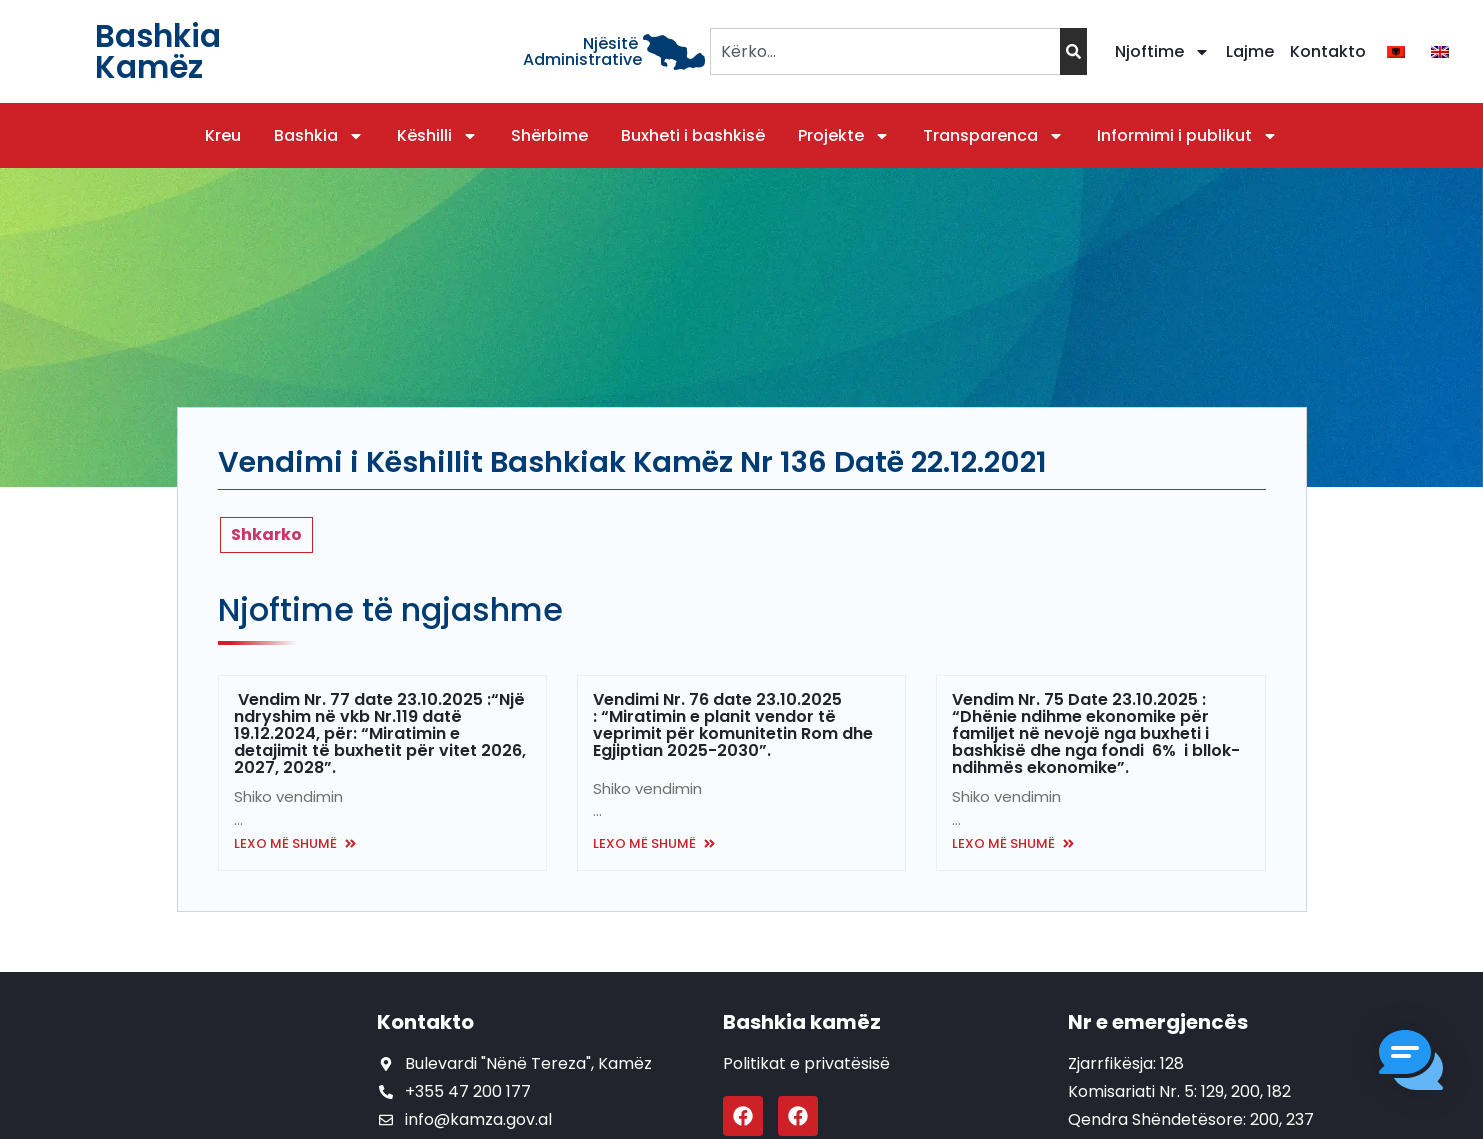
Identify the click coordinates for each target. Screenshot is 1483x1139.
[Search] (1073, 51)
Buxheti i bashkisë (693, 135)
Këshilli (437, 136)
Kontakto (1328, 51)
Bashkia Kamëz (158, 51)
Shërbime (549, 135)
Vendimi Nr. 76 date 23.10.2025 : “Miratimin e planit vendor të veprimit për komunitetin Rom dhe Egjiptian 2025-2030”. (733, 725)
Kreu (223, 135)
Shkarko (266, 534)
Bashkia (319, 136)
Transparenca (993, 136)
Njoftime (1162, 52)
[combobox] (884, 51)
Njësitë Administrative (582, 51)
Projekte (844, 136)
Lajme (1250, 51)
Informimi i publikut (1187, 136)
